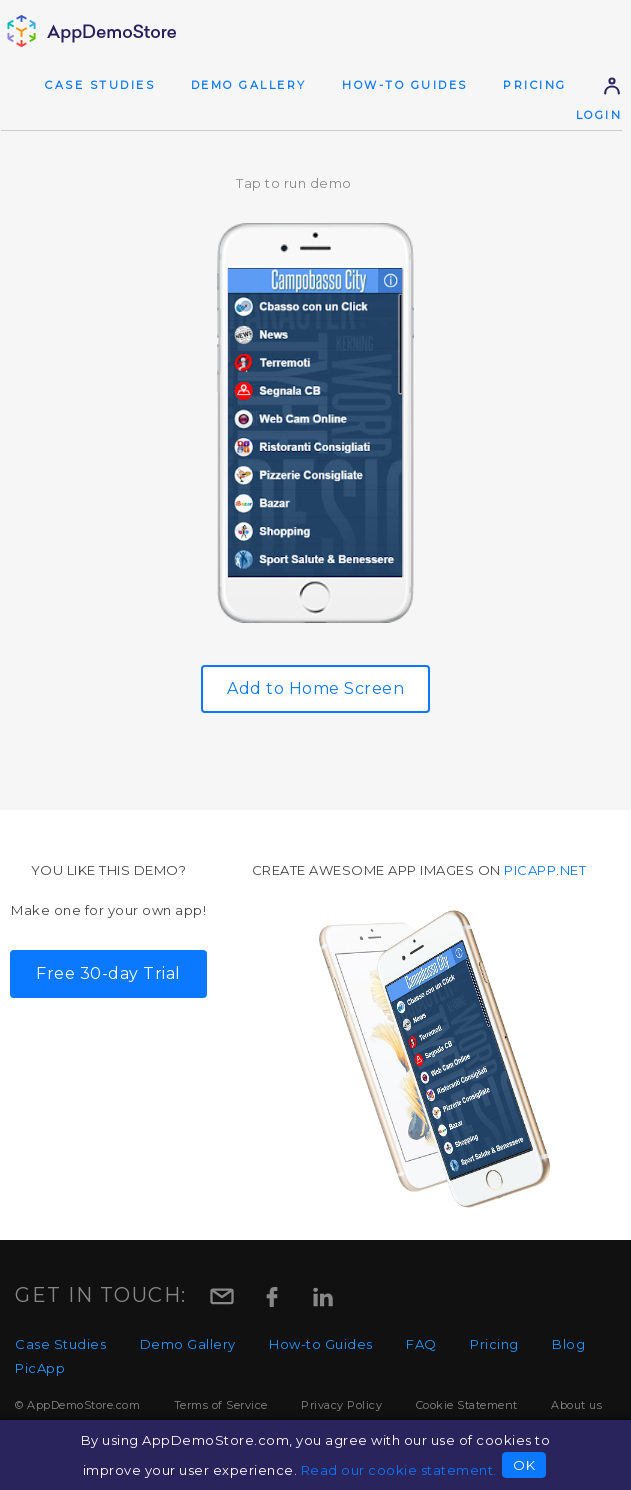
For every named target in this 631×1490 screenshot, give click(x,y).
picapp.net (545, 870)
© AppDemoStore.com (77, 1405)
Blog (568, 1344)
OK (524, 1465)
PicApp (40, 1368)
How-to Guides (405, 85)
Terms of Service (221, 1405)
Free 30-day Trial (108, 973)
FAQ (421, 1344)
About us (576, 1405)
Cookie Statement (467, 1405)
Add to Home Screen (315, 688)
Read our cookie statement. (399, 1470)
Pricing (535, 85)
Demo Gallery (249, 85)
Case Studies (100, 85)
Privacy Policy (341, 1405)
